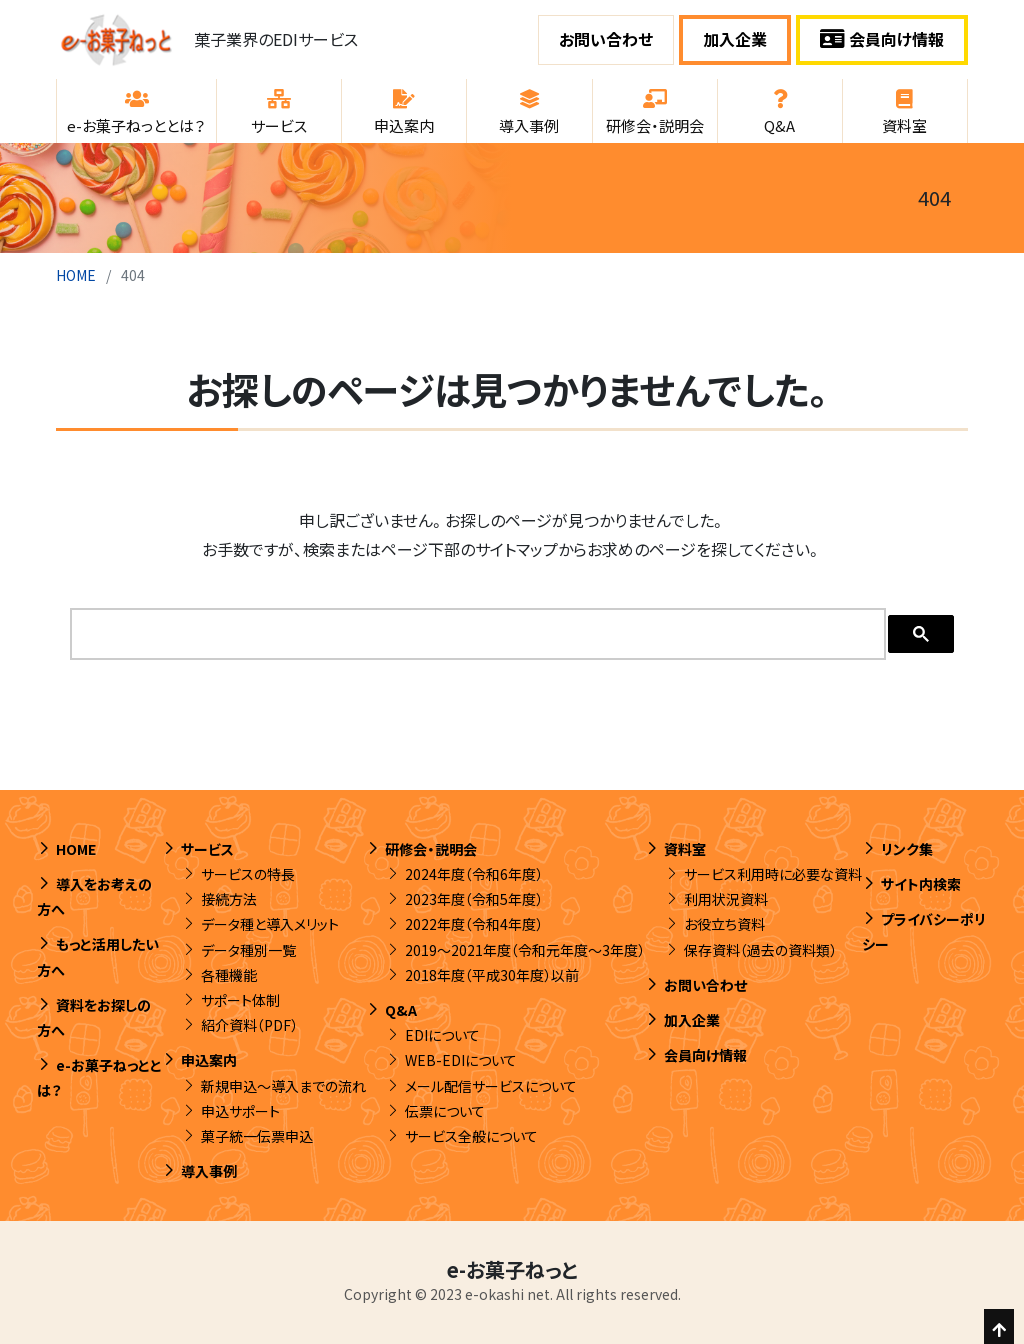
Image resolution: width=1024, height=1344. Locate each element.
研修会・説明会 (431, 849)
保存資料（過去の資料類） (760, 950)
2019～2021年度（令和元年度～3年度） (525, 950)
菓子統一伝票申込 (257, 1136)
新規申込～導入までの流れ (283, 1086)
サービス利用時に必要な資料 (773, 874)
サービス (207, 849)
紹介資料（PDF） (249, 1025)
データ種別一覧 (248, 950)
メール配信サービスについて (491, 1086)
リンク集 (907, 849)
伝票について (445, 1111)
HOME (76, 275)
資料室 (685, 849)
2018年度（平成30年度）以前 (492, 975)
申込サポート (240, 1111)
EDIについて (442, 1035)
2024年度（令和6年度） (474, 874)
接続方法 (229, 899)
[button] (136, 111)
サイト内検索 (921, 884)
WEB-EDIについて (461, 1060)
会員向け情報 (882, 39)
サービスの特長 (248, 874)
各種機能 (229, 975)
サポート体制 (240, 1000)
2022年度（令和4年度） (474, 924)
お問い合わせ (606, 39)
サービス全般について (471, 1136)
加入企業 (735, 39)
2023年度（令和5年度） (474, 899)
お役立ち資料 (724, 924)
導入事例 (209, 1171)
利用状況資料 (726, 899)
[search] (476, 634)
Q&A (401, 1010)
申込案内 (209, 1060)
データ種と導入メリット (270, 924)
